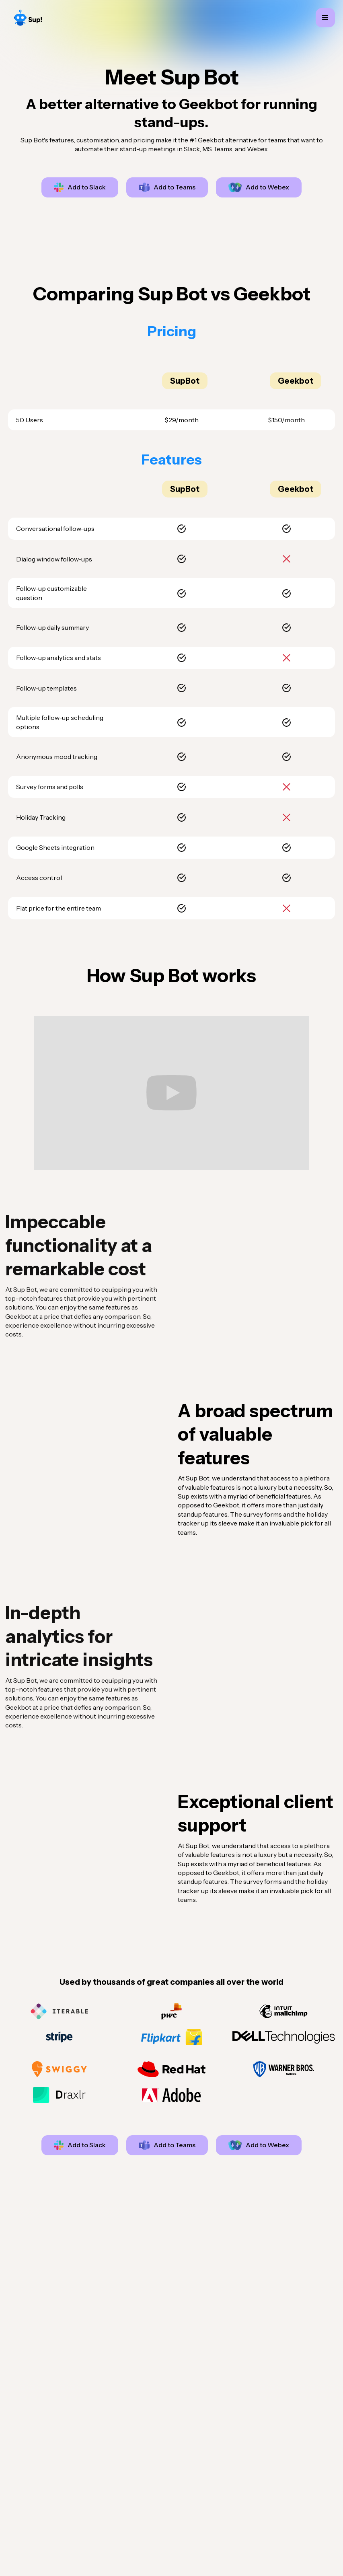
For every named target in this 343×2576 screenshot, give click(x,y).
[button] (325, 17)
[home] (28, 18)
